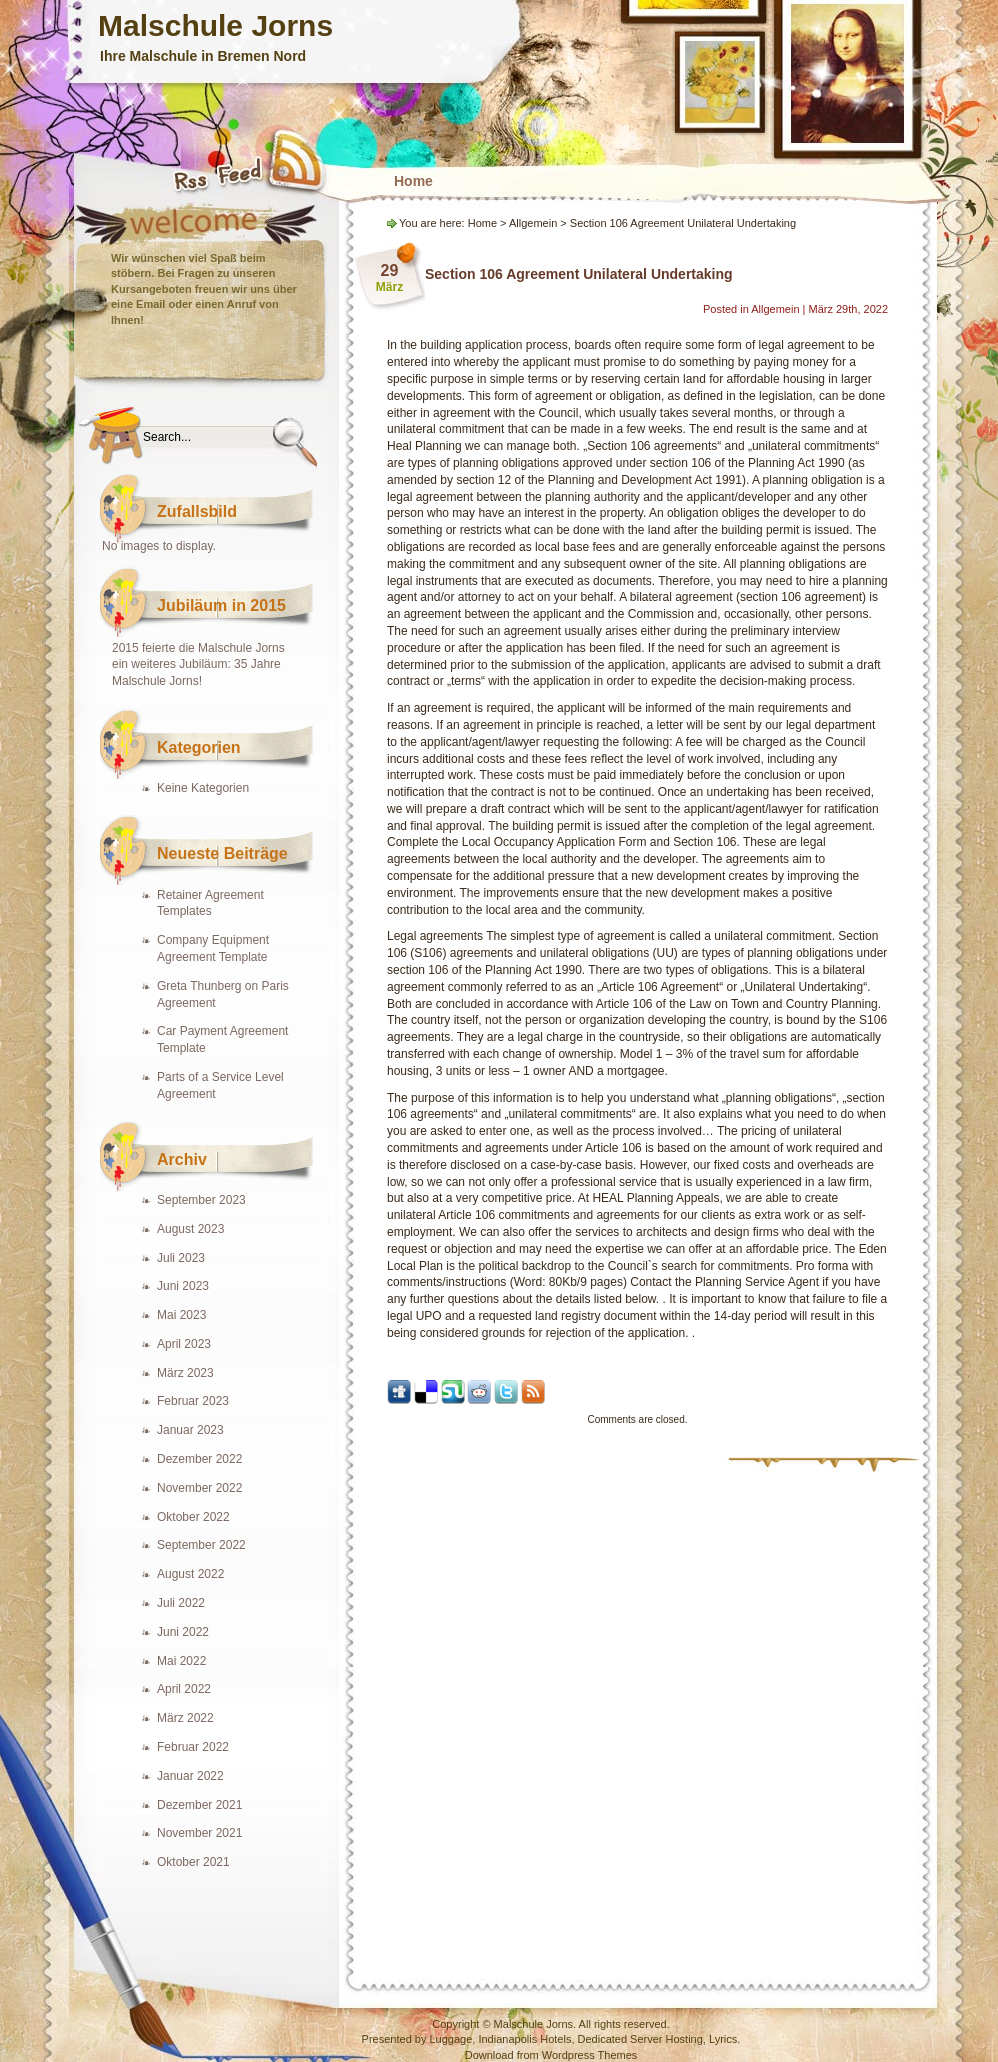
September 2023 (201, 1200)
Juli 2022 (181, 1603)
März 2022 (185, 1718)
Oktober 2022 (193, 1517)
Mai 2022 (181, 1661)
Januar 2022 (190, 1776)
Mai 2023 (181, 1315)
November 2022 (199, 1488)
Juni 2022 (183, 1632)
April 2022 (184, 1689)
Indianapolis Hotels (524, 2039)
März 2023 (185, 1373)
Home (413, 181)
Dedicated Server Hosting (640, 2039)
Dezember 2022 (199, 1459)
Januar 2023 (190, 1430)
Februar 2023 (193, 1401)
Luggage (450, 2039)
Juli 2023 (181, 1258)
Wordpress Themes (590, 2055)
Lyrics (723, 2039)
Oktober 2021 (193, 1862)
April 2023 (184, 1344)
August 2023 (190, 1229)
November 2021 (199, 1833)
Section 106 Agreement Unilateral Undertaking (579, 274)
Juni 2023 (183, 1286)
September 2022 (201, 1545)
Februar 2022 (193, 1747)
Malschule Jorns (215, 25)
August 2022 (190, 1574)
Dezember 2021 (199, 1805)
